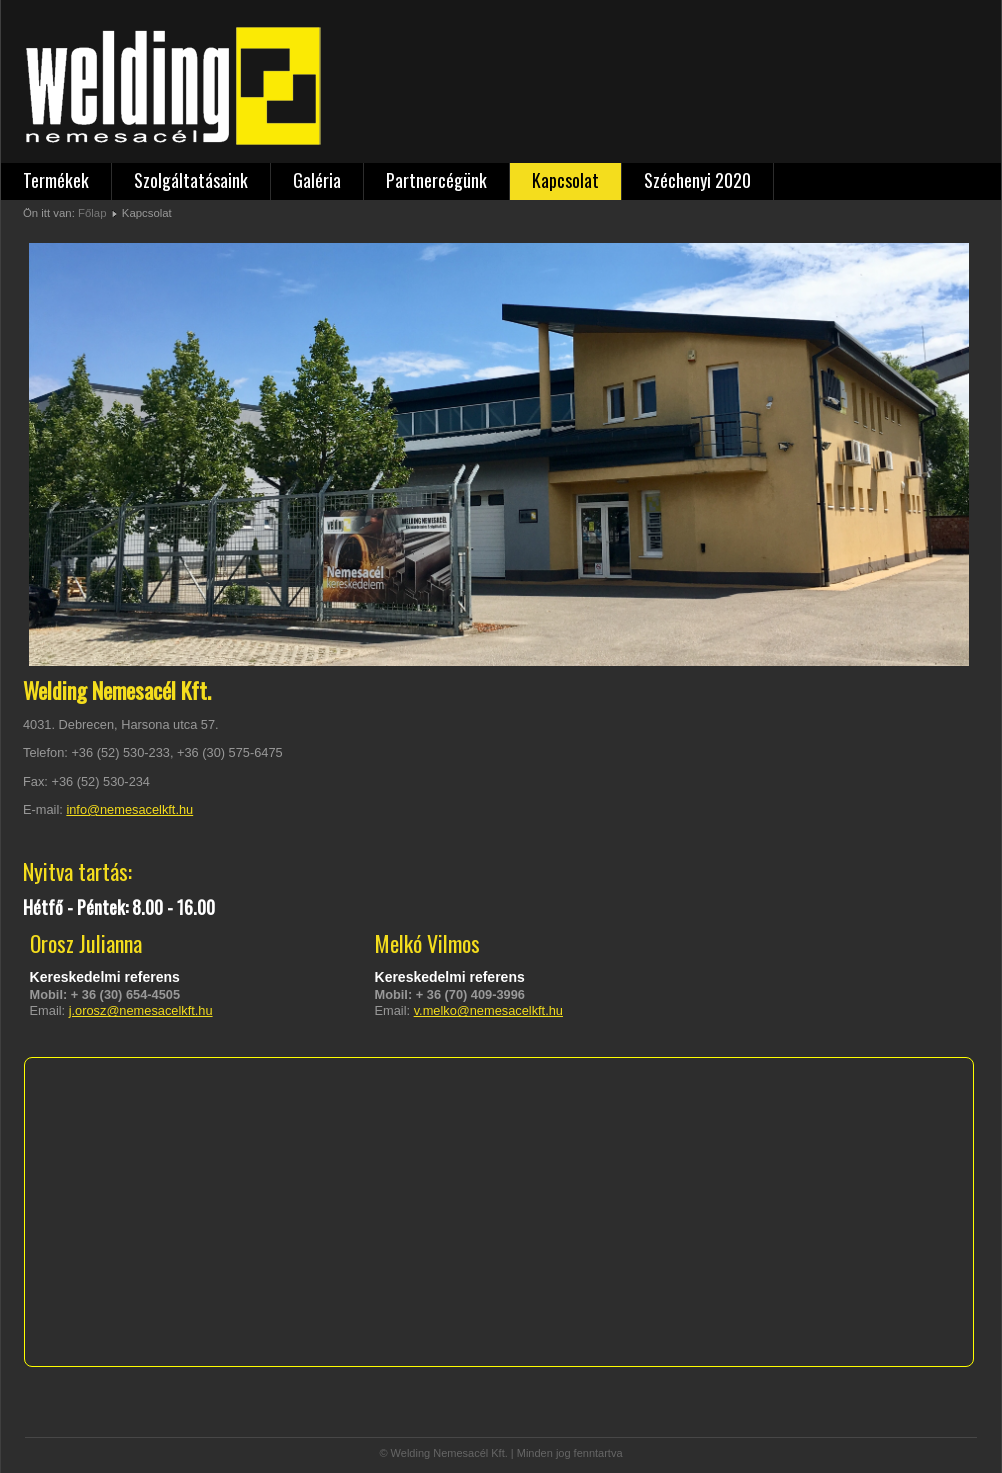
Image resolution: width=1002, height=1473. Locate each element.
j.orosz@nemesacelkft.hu (141, 1010)
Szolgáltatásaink (191, 180)
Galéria (317, 180)
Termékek (56, 180)
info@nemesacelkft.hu (129, 809)
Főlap (92, 213)
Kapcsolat (565, 180)
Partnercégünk (436, 180)
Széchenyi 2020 (697, 180)
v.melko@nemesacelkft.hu (488, 1010)
